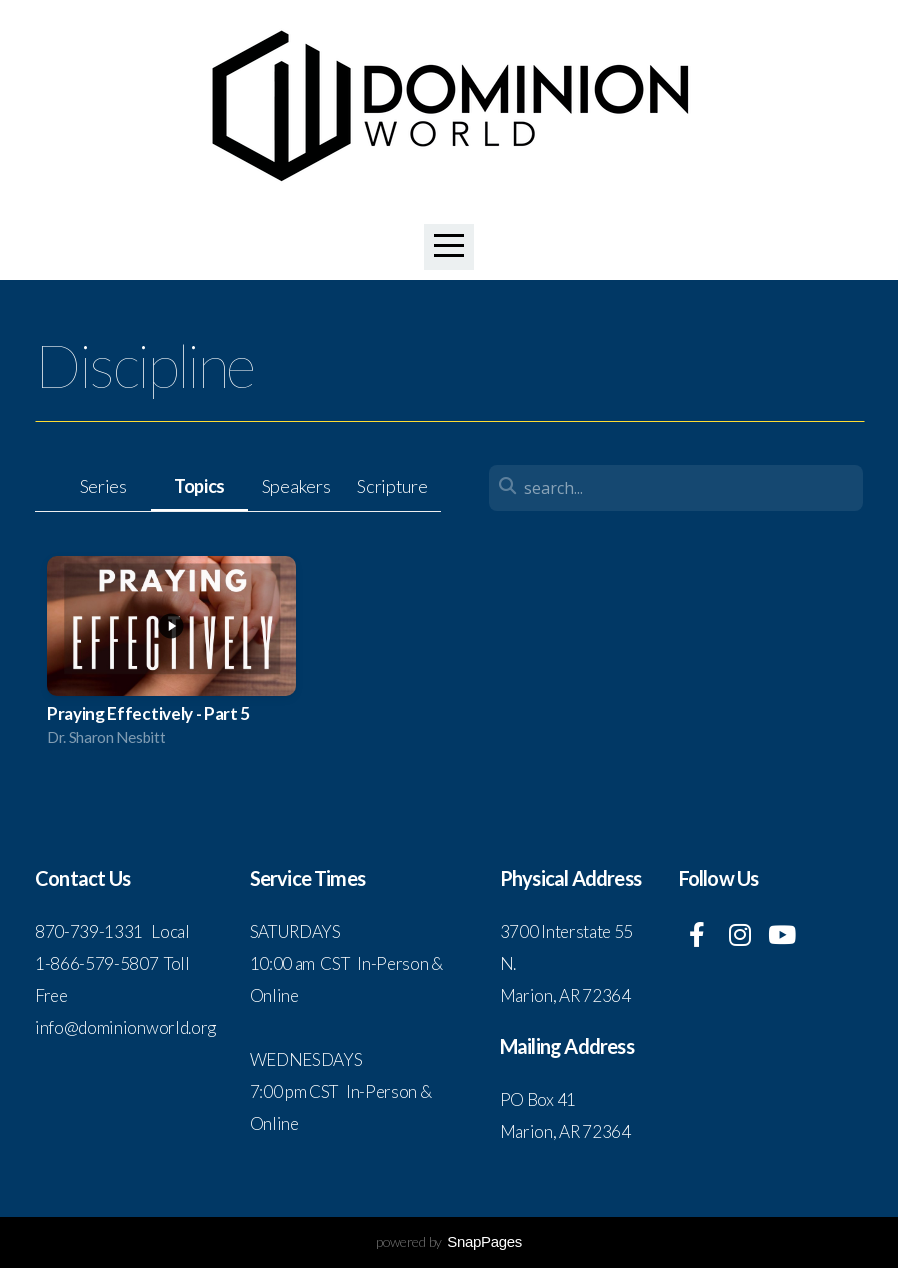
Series (103, 486)
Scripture (392, 486)
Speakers (296, 486)
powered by (449, 1241)
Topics (199, 486)
